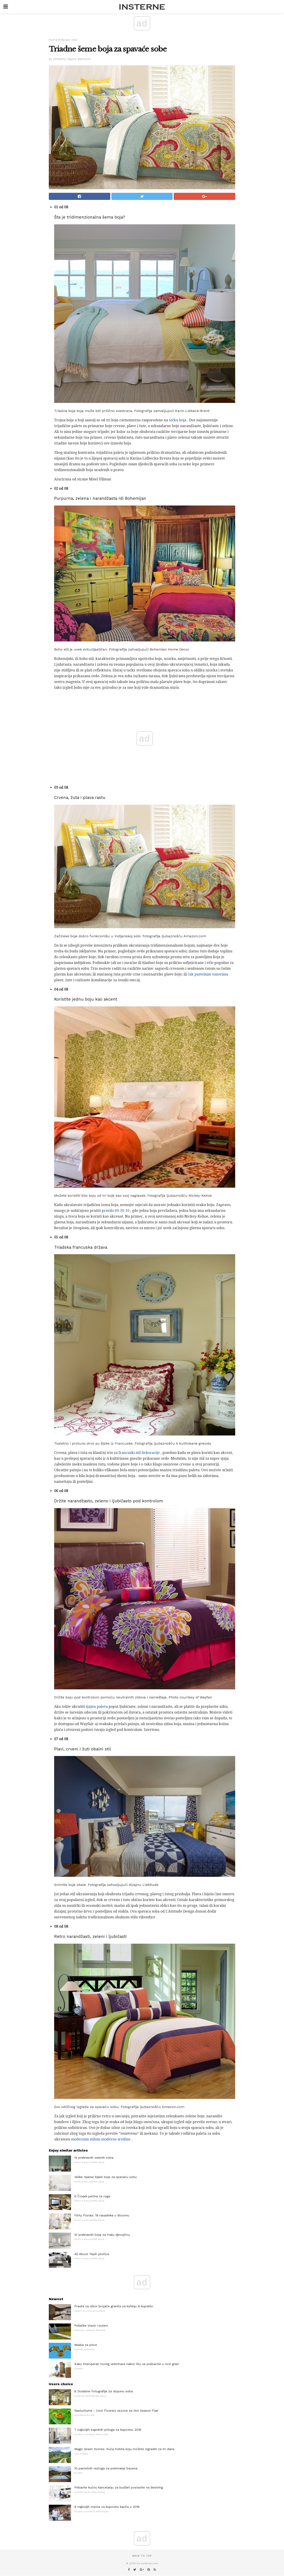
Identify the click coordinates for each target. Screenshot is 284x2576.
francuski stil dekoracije (139, 1453)
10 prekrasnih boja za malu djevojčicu (102, 2234)
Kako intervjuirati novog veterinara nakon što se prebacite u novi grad (126, 2364)
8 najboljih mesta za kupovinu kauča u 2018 (107, 2506)
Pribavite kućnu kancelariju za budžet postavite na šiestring (118, 2487)
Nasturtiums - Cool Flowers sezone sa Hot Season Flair (116, 2410)
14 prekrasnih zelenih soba (93, 2157)
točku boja (177, 420)
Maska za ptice (85, 2345)
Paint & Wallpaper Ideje (63, 39)
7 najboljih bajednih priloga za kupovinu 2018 (107, 2429)
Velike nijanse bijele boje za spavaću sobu (105, 2177)
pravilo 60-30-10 (115, 1210)
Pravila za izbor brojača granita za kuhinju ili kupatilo (113, 2306)
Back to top (142, 2555)
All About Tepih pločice (91, 2254)
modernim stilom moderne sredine (100, 2139)
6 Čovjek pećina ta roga (92, 2196)
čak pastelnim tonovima (208, 974)
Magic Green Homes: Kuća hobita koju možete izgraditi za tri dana (124, 2449)
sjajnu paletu (97, 1706)
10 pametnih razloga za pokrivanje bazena (105, 2468)
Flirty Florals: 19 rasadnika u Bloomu (101, 2215)
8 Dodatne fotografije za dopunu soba (103, 2391)
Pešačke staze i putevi (91, 2325)
